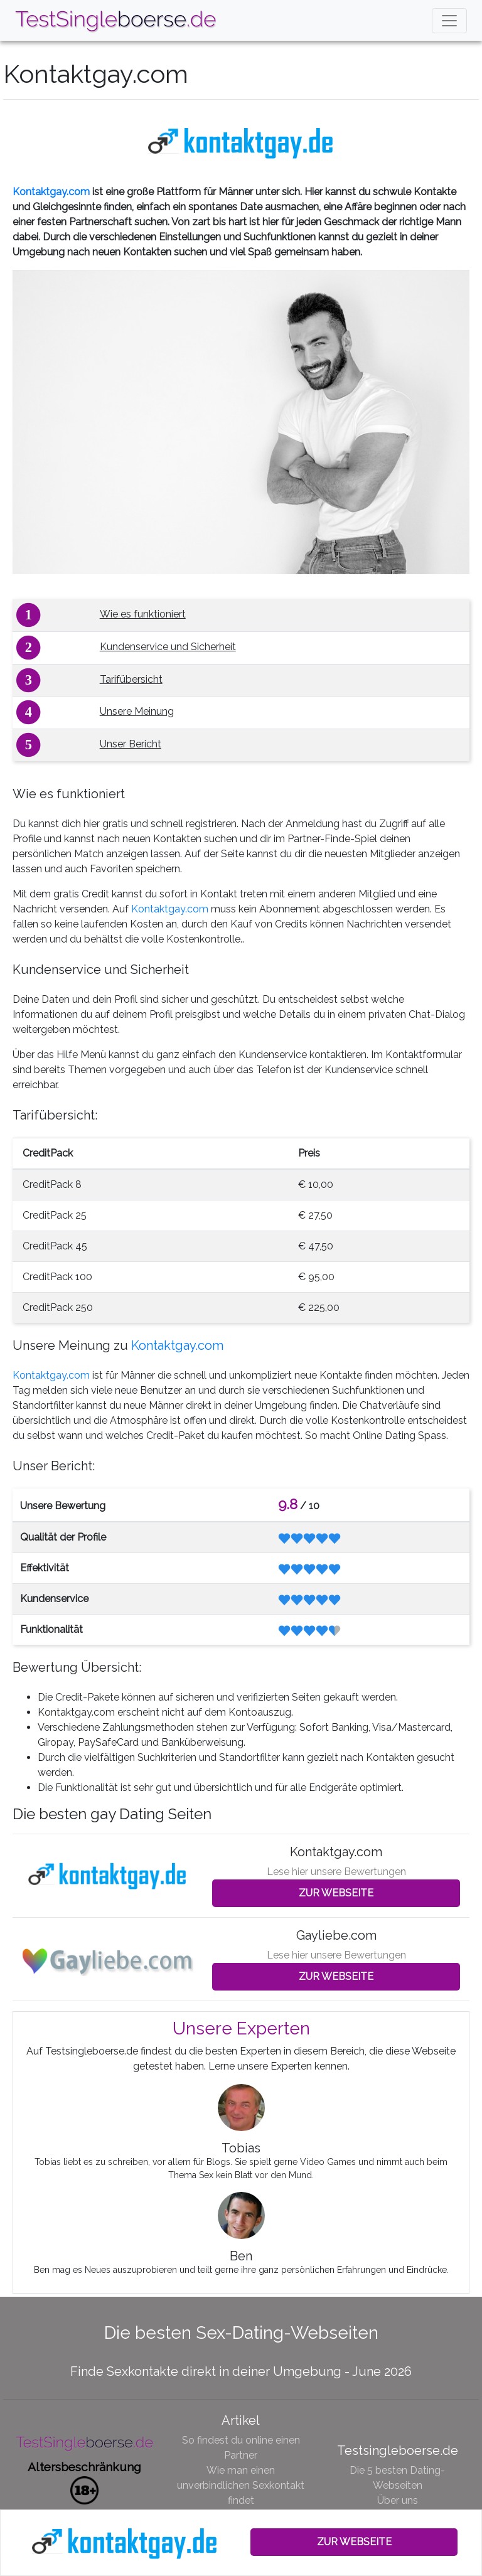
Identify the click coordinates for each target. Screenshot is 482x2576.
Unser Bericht (130, 744)
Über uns (397, 2500)
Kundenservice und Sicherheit (168, 647)
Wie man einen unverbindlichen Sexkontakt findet (240, 2485)
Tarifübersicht (131, 679)
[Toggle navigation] (449, 20)
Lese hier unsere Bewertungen (336, 1872)
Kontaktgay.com (51, 192)
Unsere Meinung (137, 711)
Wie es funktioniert (143, 614)
